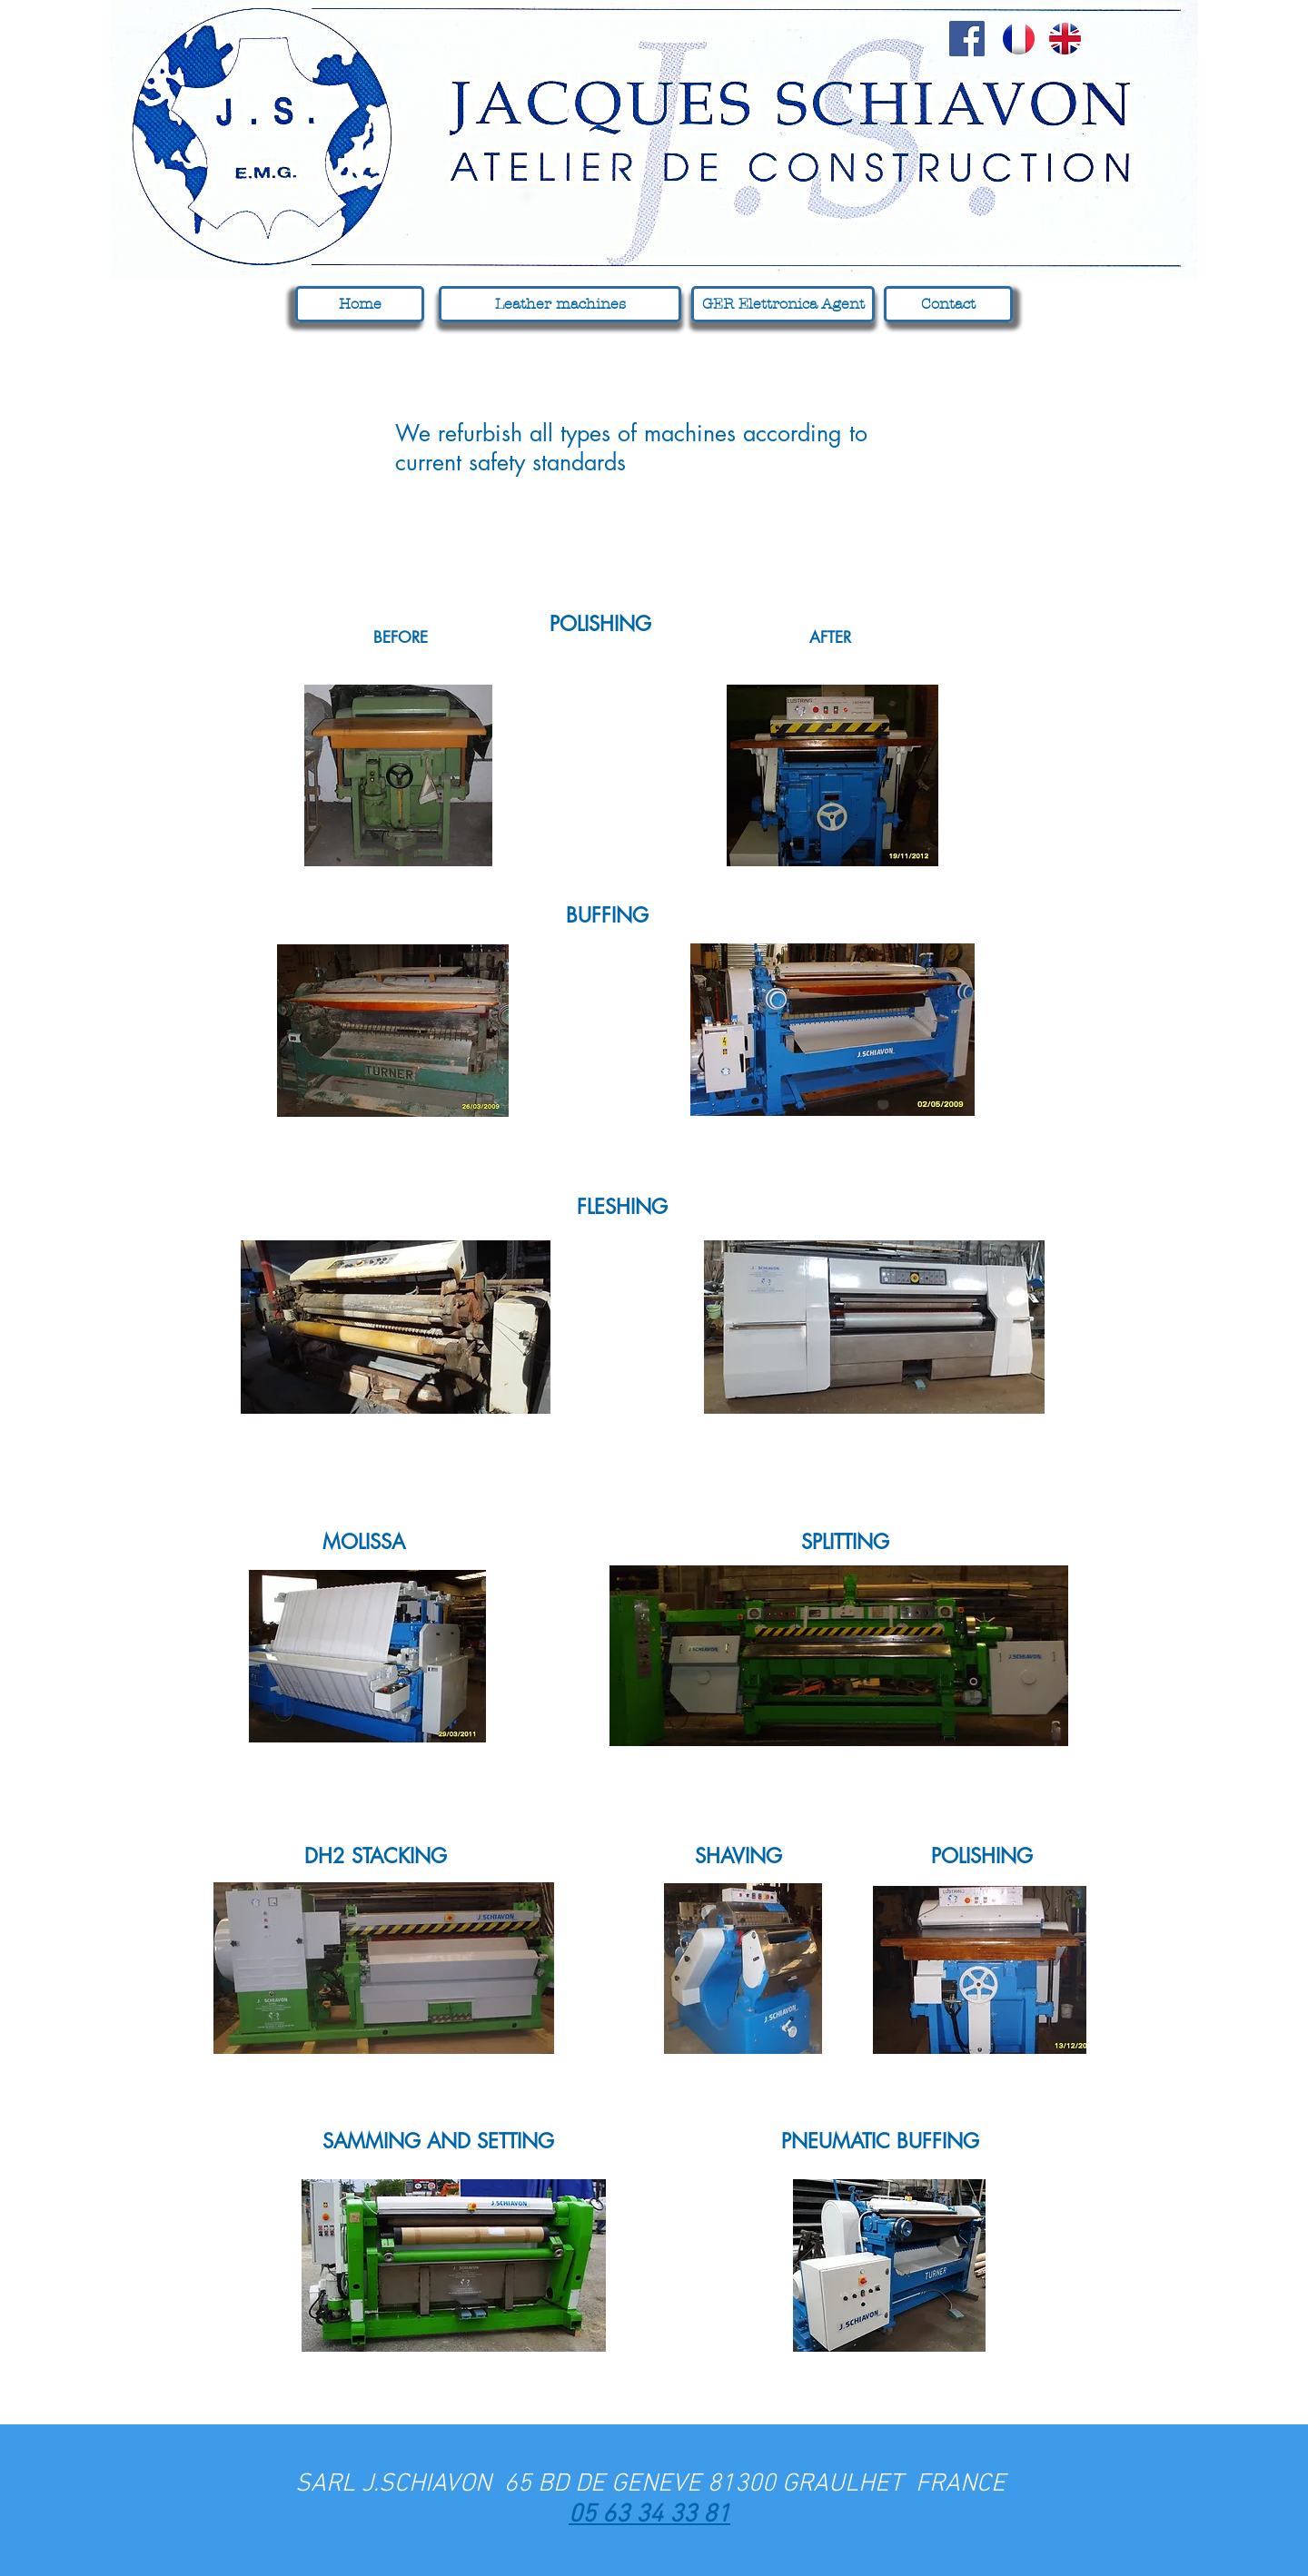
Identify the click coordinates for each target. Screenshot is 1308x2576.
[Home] (359, 304)
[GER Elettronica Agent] (783, 304)
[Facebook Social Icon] (967, 38)
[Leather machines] (560, 304)
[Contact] (948, 304)
